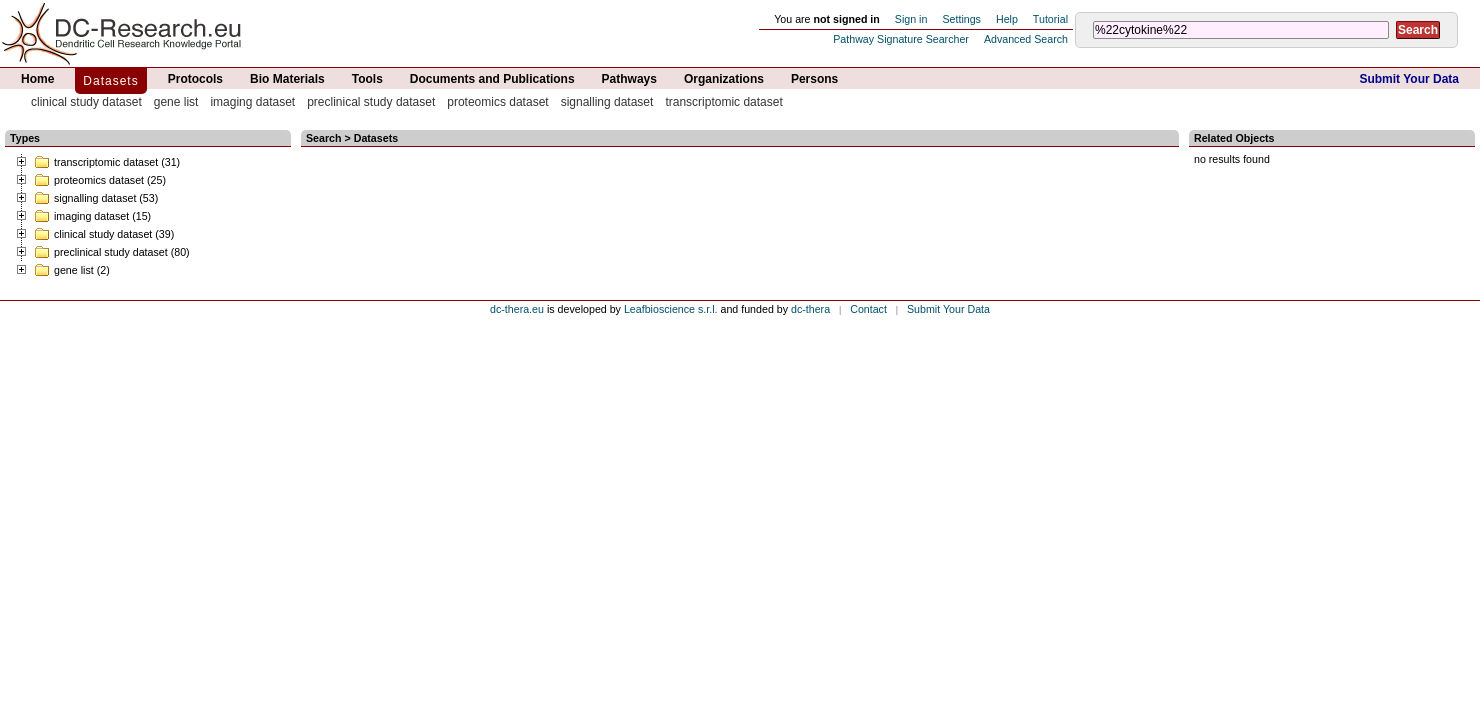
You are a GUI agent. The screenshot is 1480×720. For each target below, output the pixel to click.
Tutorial (1050, 19)
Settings (961, 19)
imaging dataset (252, 102)
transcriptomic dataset (723, 102)
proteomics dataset (497, 102)
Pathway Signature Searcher (901, 39)
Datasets (110, 81)
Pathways (629, 79)
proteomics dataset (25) (100, 180)
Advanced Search (1026, 39)
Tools (367, 79)
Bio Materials (287, 79)
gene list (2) (72, 270)
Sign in (911, 19)
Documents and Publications (492, 79)
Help (1007, 19)
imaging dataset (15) (92, 216)
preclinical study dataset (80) (112, 252)
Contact (868, 309)
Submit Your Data (1409, 79)
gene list (176, 102)
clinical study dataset (86, 102)
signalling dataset (607, 102)
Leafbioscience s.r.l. (671, 309)
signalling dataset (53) (96, 198)
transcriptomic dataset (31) (107, 162)
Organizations (724, 79)
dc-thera (810, 309)
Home (37, 79)
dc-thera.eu (517, 309)
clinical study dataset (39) (104, 234)
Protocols (195, 79)
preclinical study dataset (371, 102)
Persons (814, 79)
